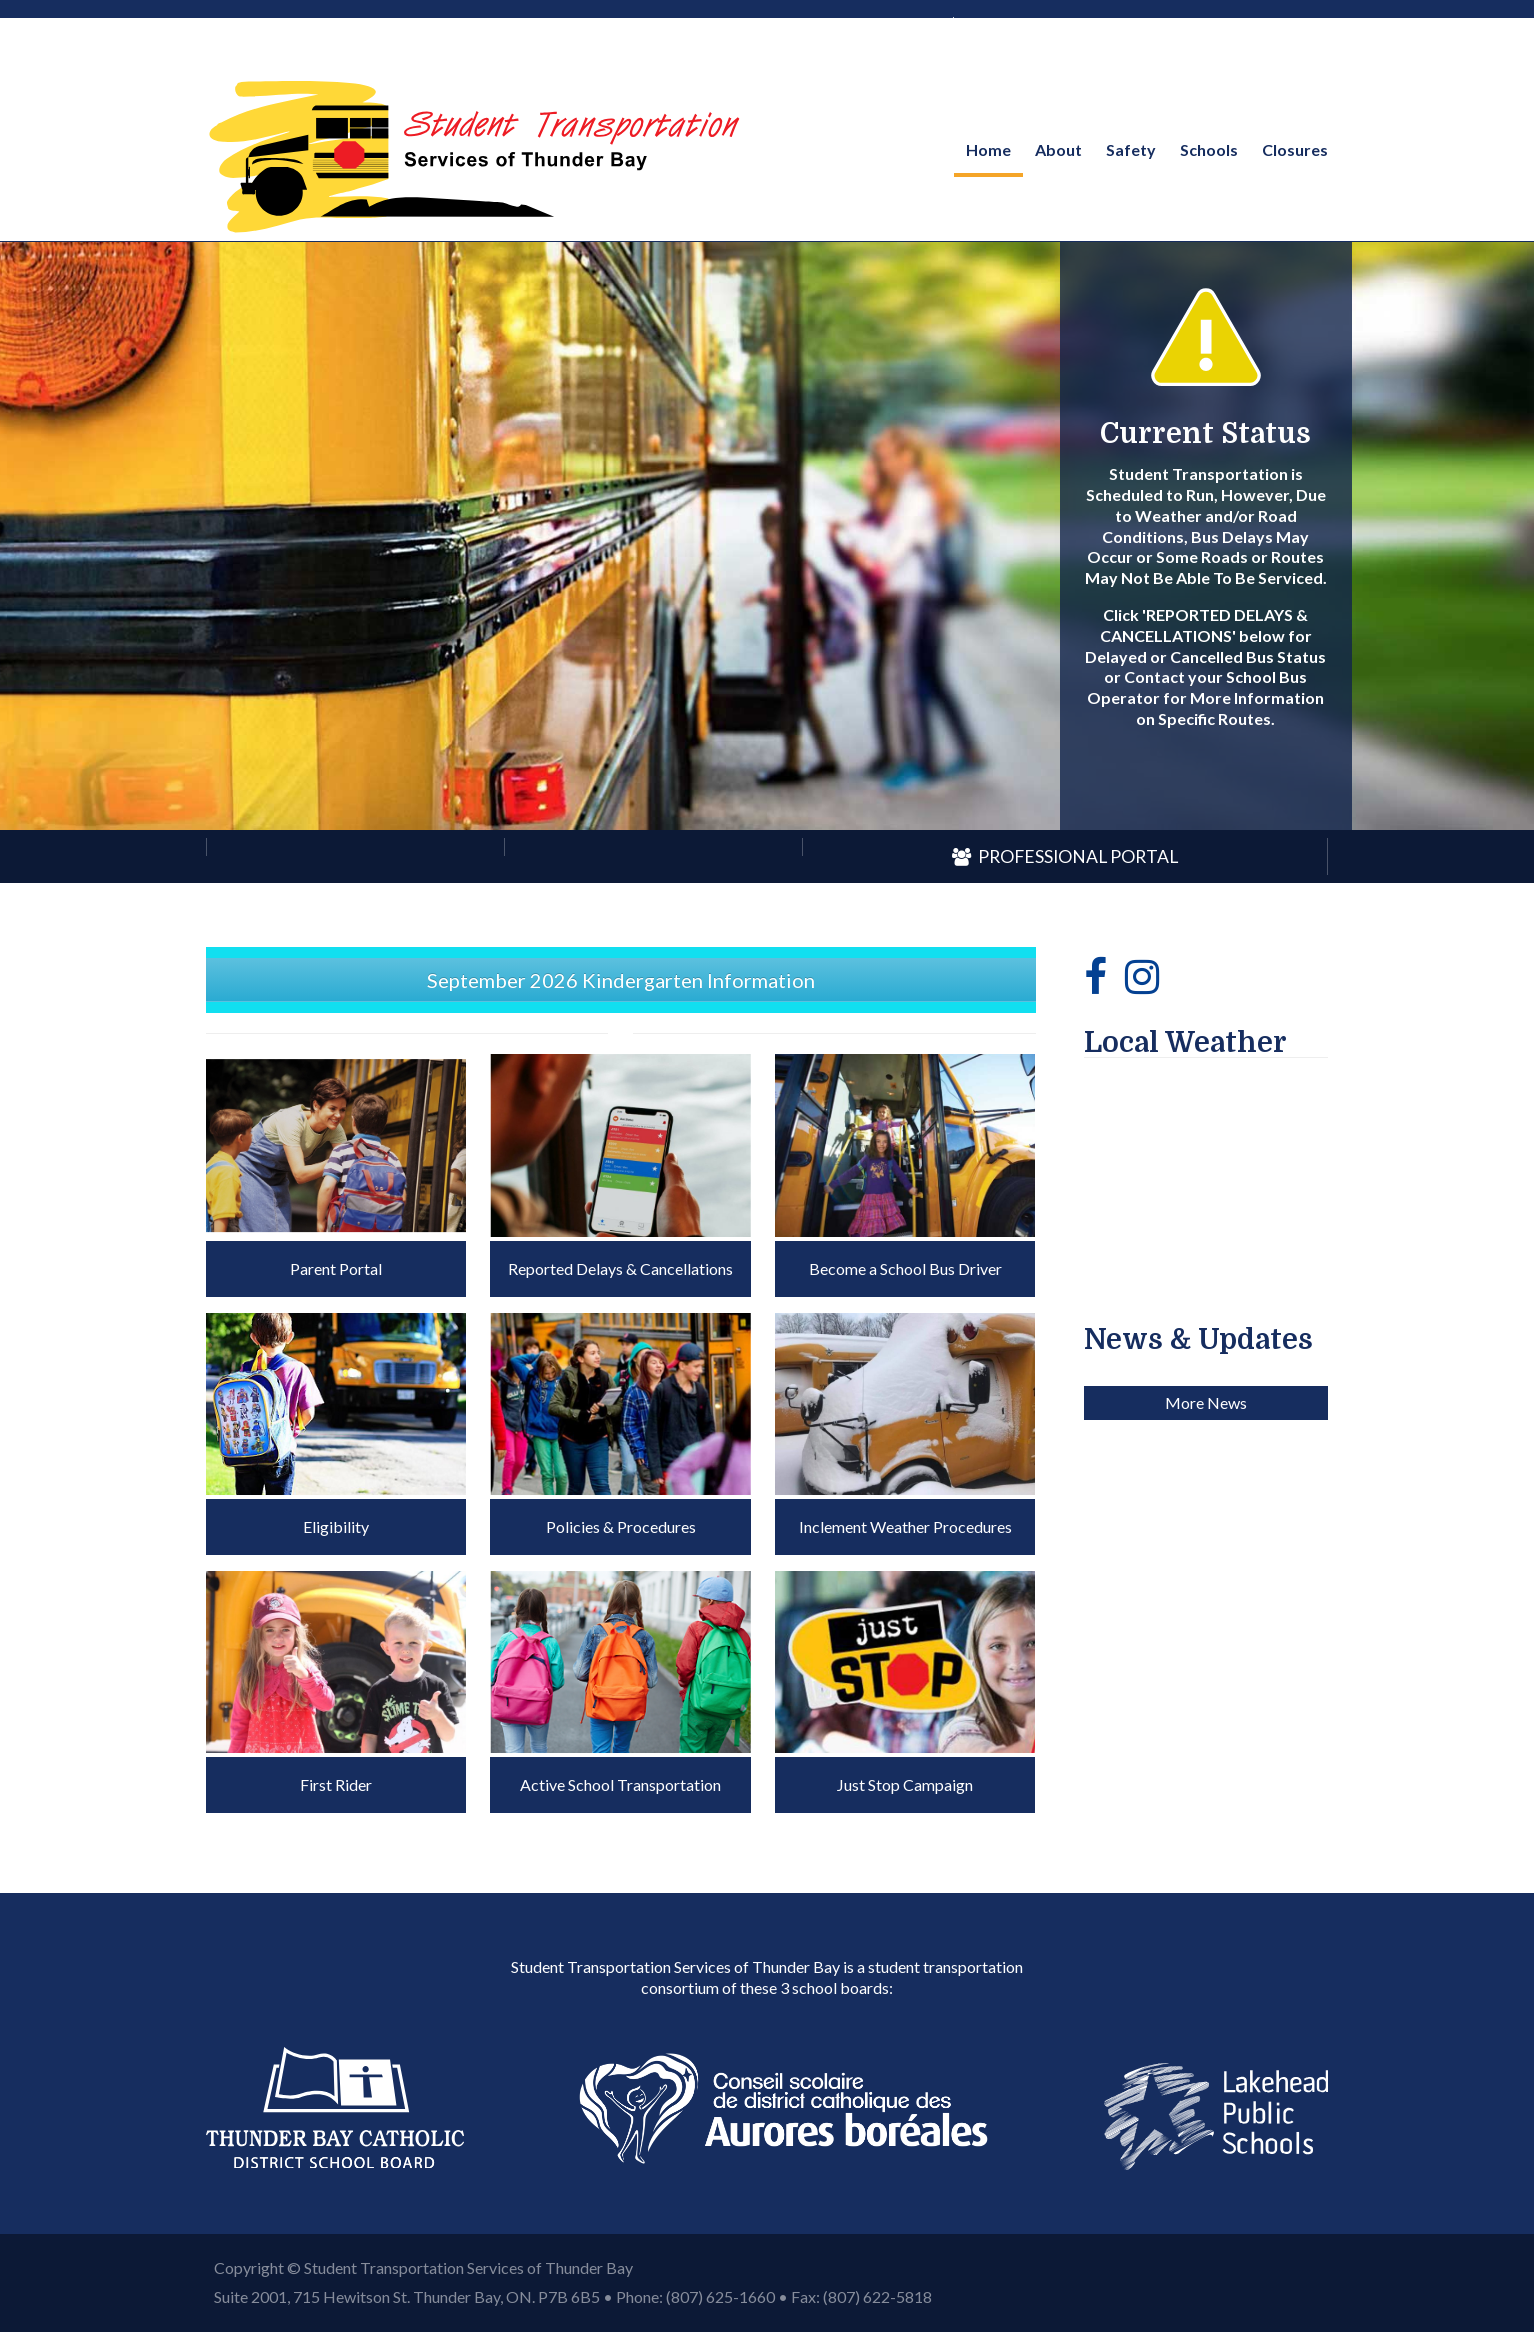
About (1058, 149)
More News (1206, 1736)
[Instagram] (1142, 976)
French (994, 21)
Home (988, 149)
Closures (1295, 149)
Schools (1209, 149)
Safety (1131, 149)
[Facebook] (1095, 976)
